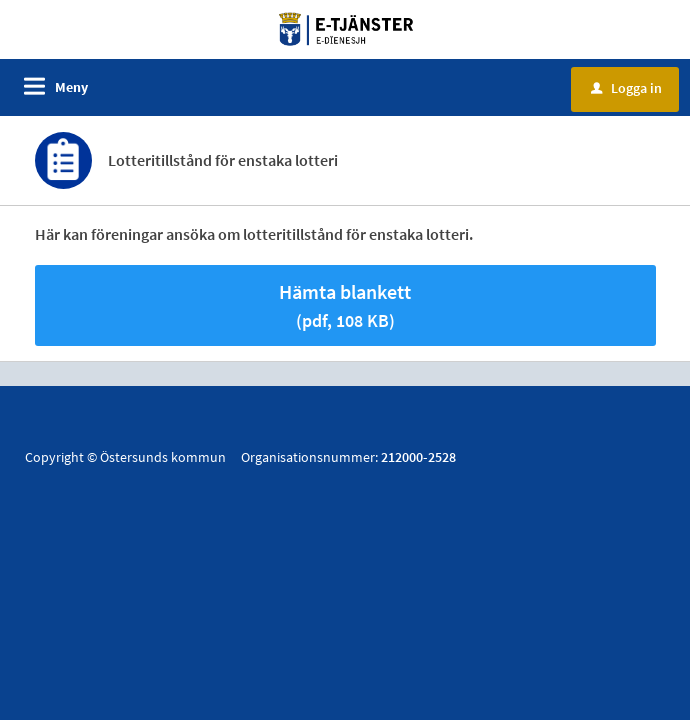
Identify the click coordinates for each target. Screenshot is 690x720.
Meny (71, 87)
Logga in (626, 88)
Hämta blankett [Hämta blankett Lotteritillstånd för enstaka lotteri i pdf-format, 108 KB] (345, 305)
